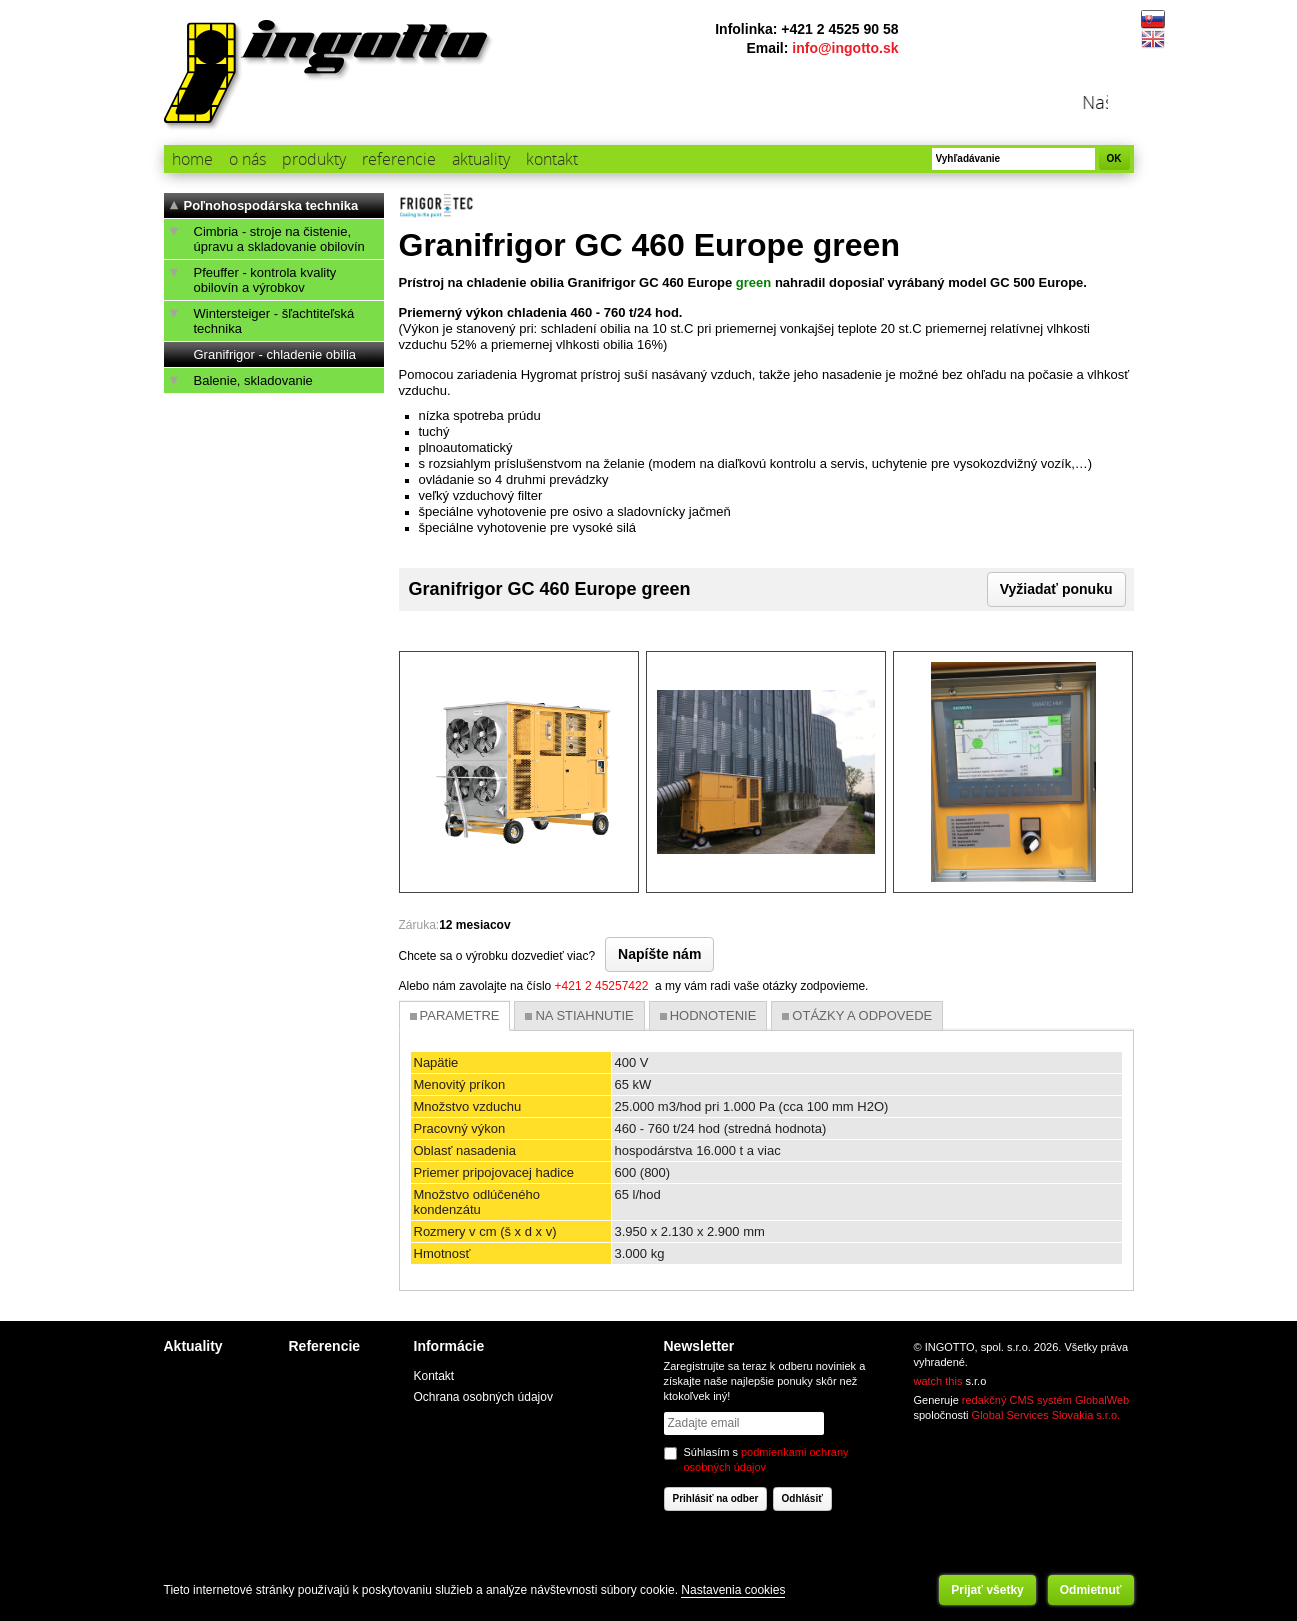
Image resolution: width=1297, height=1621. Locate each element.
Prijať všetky (987, 1590)
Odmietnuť (1091, 1590)
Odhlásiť (802, 1498)
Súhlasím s (766, 1459)
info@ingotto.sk (845, 48)
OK (1114, 158)
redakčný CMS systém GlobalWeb (1045, 1400)
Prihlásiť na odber (716, 1498)
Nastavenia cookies (733, 1590)
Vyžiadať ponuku (1056, 589)
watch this (938, 1381)
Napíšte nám (659, 954)
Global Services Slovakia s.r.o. (1046, 1415)
